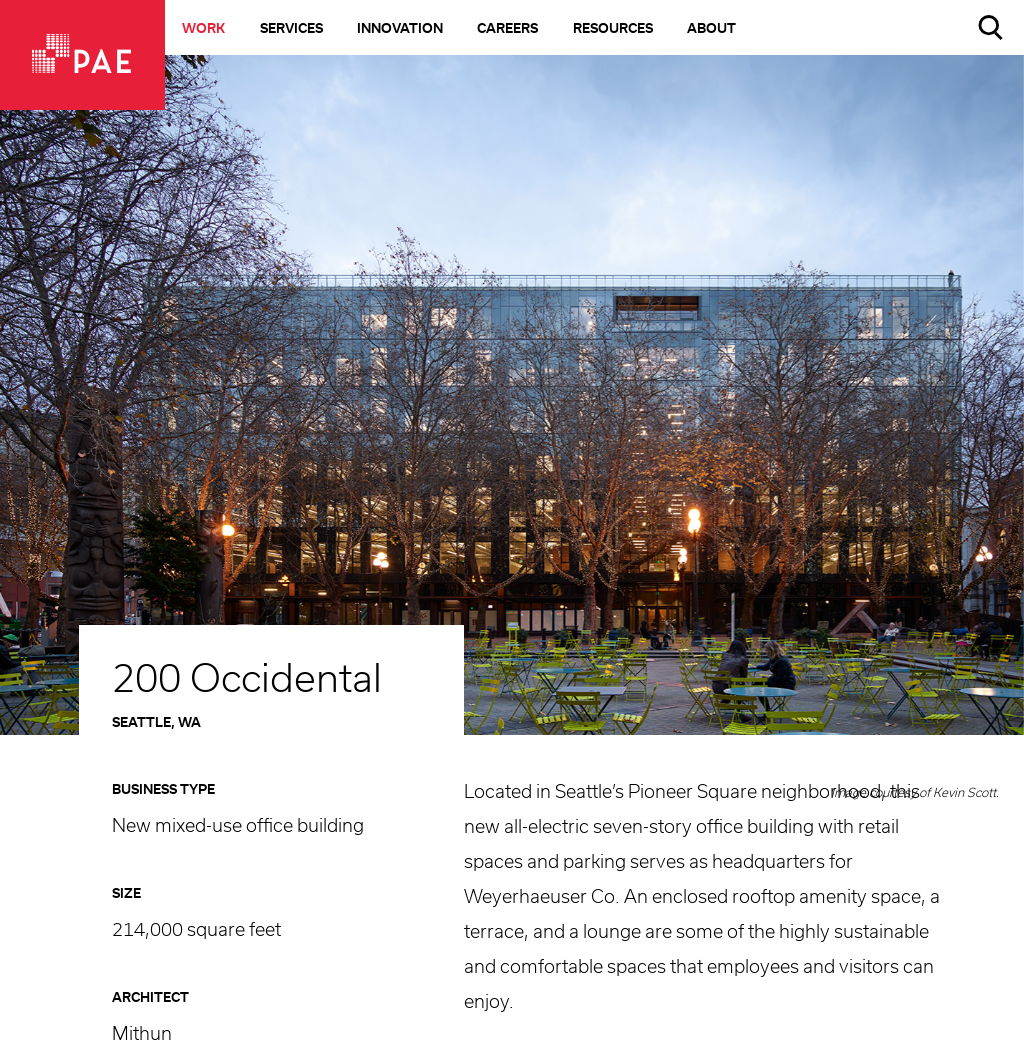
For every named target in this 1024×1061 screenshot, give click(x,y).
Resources (613, 29)
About (711, 29)
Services (291, 29)
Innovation (400, 29)
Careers (507, 29)
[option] (512, 419)
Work (203, 29)
